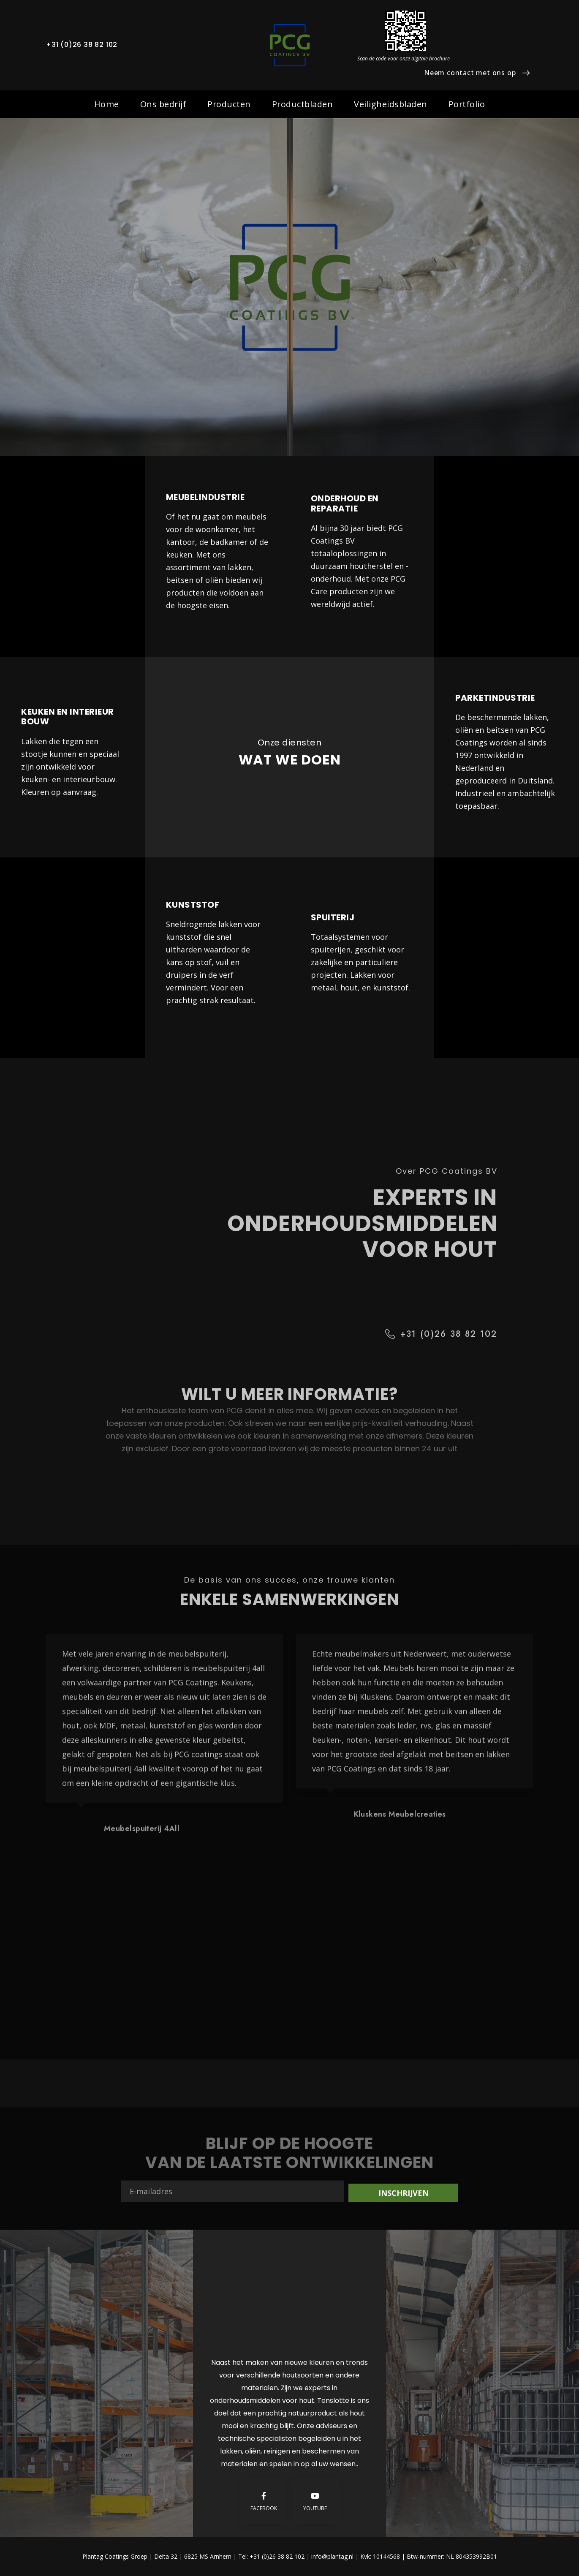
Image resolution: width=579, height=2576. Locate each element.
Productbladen (302, 104)
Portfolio (467, 104)
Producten (229, 104)
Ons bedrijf (163, 104)
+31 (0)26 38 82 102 (81, 44)
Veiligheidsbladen (390, 104)
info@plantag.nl (333, 2556)
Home (106, 104)
